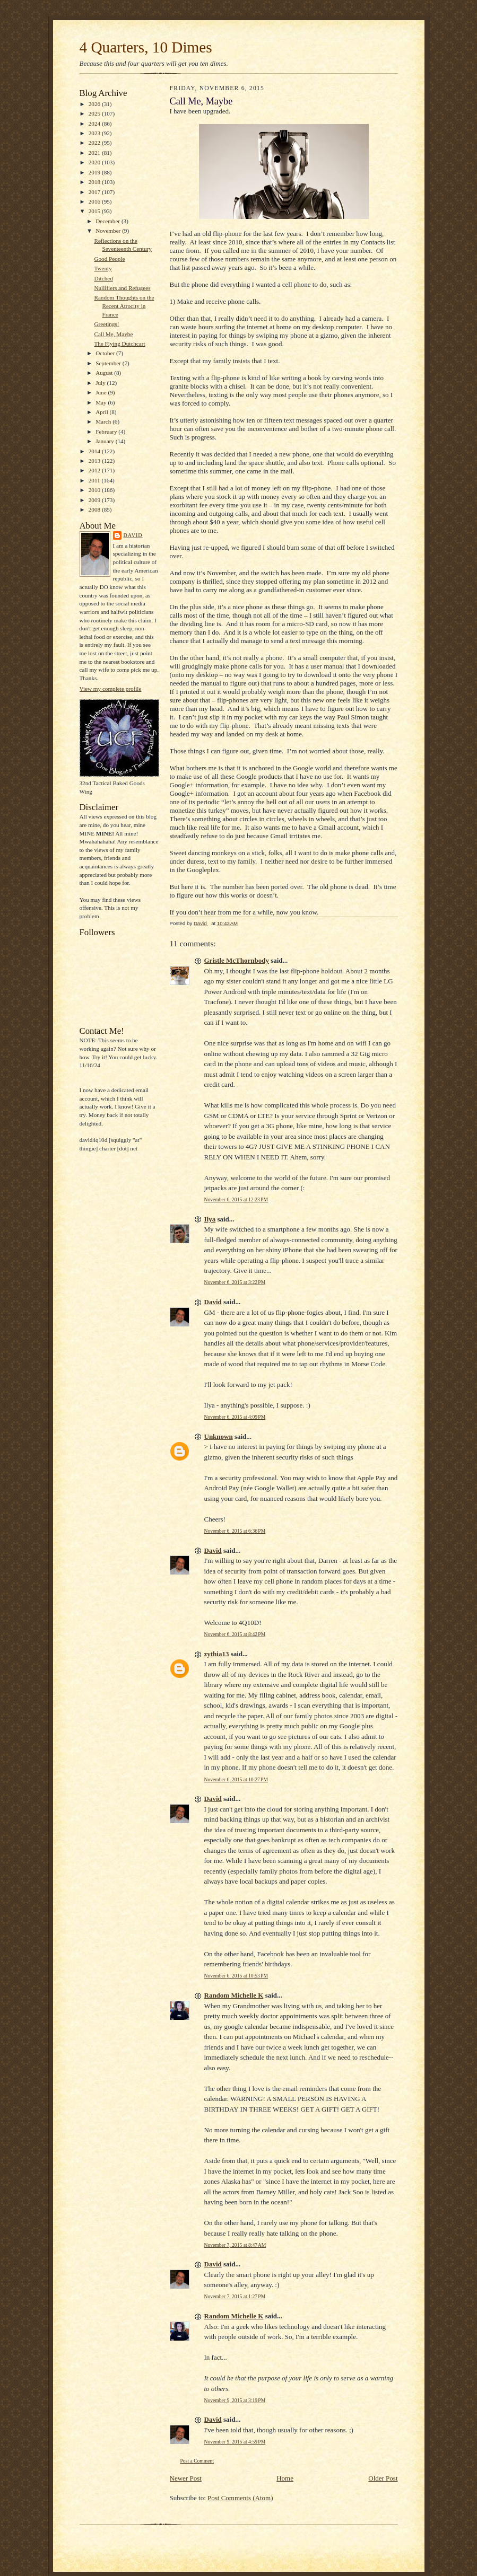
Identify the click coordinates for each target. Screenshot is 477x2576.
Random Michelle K (234, 1995)
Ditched (103, 278)
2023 (95, 133)
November (109, 230)
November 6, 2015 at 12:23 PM (236, 1199)
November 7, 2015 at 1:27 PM (235, 2296)
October (106, 353)
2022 (95, 142)
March (104, 421)
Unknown (218, 1436)
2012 (95, 470)
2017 (95, 192)
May (102, 402)
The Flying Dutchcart (119, 343)
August (105, 373)
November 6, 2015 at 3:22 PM (235, 1282)
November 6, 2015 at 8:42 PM (235, 1634)
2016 (95, 201)
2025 (95, 113)
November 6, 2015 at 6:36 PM (235, 1531)
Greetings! (106, 324)
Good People (109, 259)
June (102, 392)
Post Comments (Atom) (240, 2498)
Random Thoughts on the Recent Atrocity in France (124, 305)
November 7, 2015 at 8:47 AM (235, 2245)
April (102, 412)
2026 (95, 104)
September (109, 363)
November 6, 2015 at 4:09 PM (235, 1417)
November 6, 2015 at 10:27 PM (236, 1779)
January (106, 441)
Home (284, 2478)
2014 (95, 451)
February (107, 431)
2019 (95, 172)
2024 (95, 123)
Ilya (210, 1219)
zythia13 (216, 1654)
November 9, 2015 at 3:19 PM (235, 2400)
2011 (95, 480)
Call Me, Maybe (113, 334)
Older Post (382, 2478)
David (133, 535)
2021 (95, 153)
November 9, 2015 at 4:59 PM (235, 2442)
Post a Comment (197, 2461)
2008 (95, 509)
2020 (95, 162)
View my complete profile (111, 688)
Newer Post (186, 2478)
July (101, 383)
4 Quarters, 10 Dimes (146, 47)
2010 (95, 490)
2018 (95, 182)
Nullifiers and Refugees (122, 288)
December (109, 221)
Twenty (102, 268)
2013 (95, 461)
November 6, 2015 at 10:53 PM (236, 1976)
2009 (95, 500)
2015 (95, 211)
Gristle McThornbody (236, 960)
